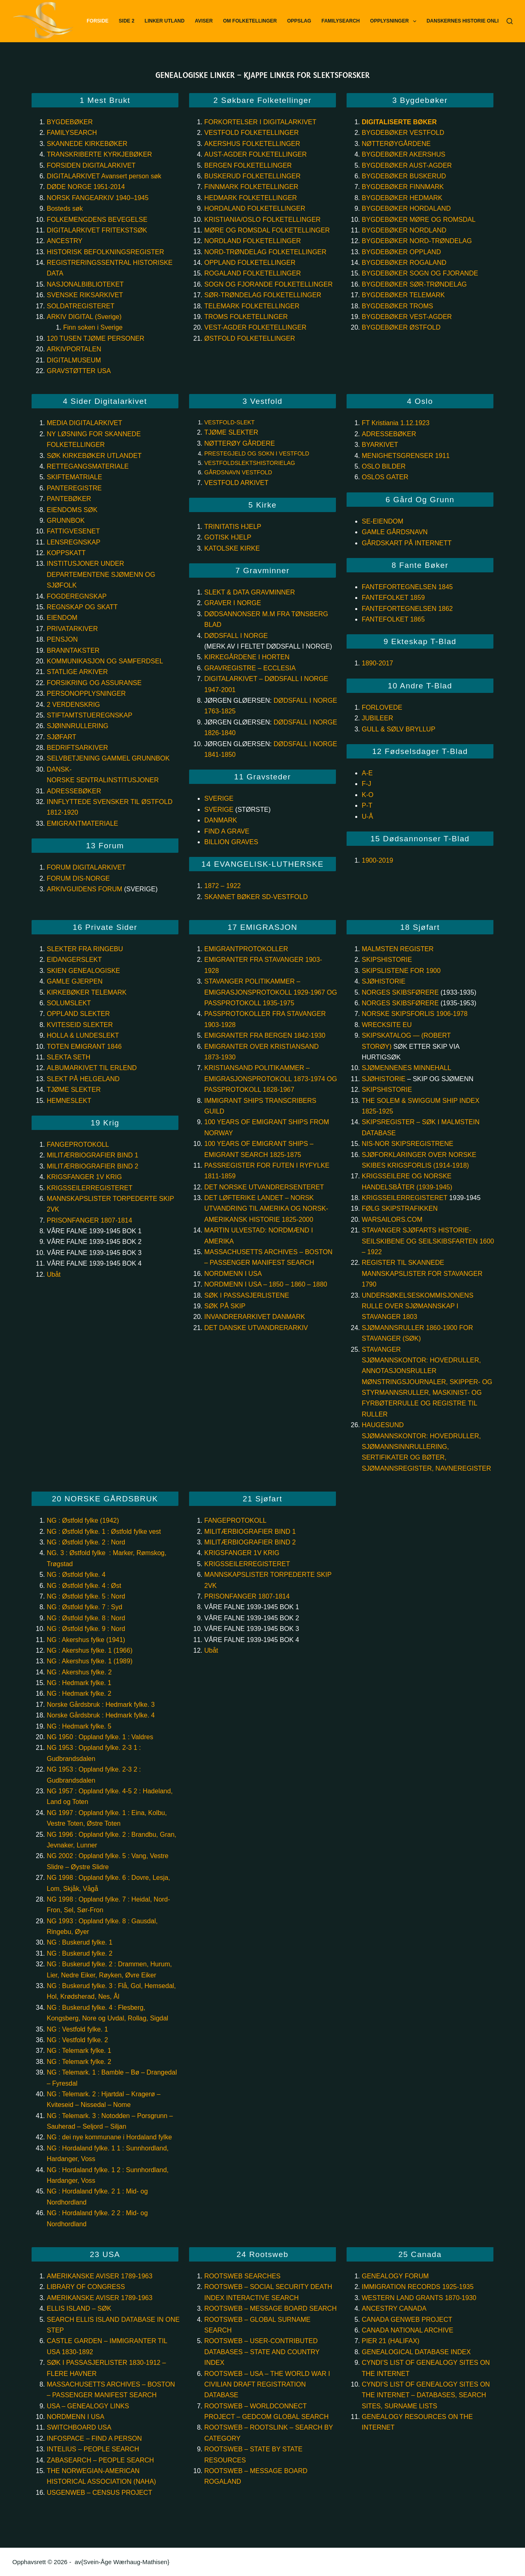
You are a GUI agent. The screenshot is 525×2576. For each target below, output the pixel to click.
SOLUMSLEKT (69, 1003)
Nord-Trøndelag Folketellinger (265, 251)
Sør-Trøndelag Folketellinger (262, 295)
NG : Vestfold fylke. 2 (77, 2039)
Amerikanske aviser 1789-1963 (100, 2276)
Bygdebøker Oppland (401, 251)
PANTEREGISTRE (74, 488)
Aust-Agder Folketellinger (255, 154)
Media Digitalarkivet (84, 422)
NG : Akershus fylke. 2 (79, 1672)
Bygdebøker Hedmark (402, 197)
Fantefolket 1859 (393, 597)
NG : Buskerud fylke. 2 (79, 1953)
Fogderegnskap (77, 596)
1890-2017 (377, 663)
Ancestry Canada (394, 2308)
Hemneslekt (69, 1100)
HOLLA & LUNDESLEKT (83, 1035)
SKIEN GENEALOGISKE (83, 970)
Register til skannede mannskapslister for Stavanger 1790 (422, 1273)
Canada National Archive (407, 2330)
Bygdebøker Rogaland (404, 262)
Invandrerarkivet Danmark (254, 1316)
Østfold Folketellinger (249, 338)
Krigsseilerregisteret (404, 1197)
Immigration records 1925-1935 (418, 2286)
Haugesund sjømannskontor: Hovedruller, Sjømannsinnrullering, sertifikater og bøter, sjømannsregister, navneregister (426, 1446)
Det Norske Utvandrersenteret (264, 1187)
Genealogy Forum (395, 2276)
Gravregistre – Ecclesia (250, 668)
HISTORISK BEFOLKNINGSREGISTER (105, 251)
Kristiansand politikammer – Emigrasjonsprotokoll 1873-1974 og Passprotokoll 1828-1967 (270, 1078)
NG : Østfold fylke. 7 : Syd (84, 1606)
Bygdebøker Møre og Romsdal (418, 219)
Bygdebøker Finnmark (403, 186)
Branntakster (73, 650)
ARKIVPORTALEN (74, 349)
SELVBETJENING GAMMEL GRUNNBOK (108, 758)
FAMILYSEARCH (72, 132)
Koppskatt (66, 552)
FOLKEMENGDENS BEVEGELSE (97, 219)
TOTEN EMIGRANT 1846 (84, 1046)
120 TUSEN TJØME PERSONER (95, 338)
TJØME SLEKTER (231, 432)
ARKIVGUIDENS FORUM (84, 889)
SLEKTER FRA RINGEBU (85, 948)
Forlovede (382, 707)
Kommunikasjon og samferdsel (105, 661)
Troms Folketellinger (246, 316)
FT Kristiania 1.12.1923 (395, 422)
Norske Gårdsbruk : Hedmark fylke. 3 (101, 1704)
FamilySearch (341, 21)
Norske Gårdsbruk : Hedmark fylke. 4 (101, 1715)
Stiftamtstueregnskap (89, 715)
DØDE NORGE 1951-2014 (86, 186)
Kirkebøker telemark (86, 992)
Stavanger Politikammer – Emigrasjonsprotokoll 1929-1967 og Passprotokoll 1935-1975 (270, 992)
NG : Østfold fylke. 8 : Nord (86, 1618)
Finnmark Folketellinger (251, 186)
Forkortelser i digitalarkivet (260, 121)
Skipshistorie (387, 1089)
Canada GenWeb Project (408, 2319)
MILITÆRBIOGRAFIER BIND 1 (92, 1155)
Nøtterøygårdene (396, 143)
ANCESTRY (64, 240)
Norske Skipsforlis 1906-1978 (415, 1013)
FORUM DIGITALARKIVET (86, 867)
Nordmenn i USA (233, 1273)
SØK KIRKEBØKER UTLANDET (94, 455)
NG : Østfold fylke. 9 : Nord (86, 1628)
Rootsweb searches (242, 2276)
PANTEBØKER (69, 498)
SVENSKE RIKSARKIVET (85, 295)
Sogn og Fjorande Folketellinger (268, 284)
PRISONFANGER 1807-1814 (89, 1220)
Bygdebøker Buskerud (404, 176)
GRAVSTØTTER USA (79, 370)
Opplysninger (395, 21)
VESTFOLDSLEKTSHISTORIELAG (249, 463)
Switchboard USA (79, 2427)
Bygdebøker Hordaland (406, 208)
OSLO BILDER (384, 466)
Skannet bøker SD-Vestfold (256, 896)
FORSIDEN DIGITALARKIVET (91, 165)
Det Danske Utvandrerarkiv (256, 1327)
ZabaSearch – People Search (100, 2460)
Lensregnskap (73, 542)
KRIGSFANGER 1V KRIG (84, 1176)
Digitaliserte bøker (399, 121)
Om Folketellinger (250, 21)
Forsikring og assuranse (94, 682)
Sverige (218, 798)
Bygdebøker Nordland (404, 230)
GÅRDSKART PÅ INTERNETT (407, 543)
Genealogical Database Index (416, 2351)
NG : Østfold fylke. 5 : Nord (86, 1596)
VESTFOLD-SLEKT (229, 422)
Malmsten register (398, 948)
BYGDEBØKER (70, 121)
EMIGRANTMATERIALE (82, 823)
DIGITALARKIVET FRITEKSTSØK (97, 230)
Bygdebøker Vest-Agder (407, 316)
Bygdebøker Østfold (401, 327)
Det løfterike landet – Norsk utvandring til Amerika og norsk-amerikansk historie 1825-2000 (266, 1208)
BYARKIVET (380, 444)
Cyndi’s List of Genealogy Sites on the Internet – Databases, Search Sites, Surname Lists (426, 2395)
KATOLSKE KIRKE (232, 548)
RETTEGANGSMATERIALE (88, 466)
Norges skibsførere (400, 992)
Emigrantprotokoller (246, 948)
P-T (367, 805)
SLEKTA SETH (68, 1057)
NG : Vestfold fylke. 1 (77, 2029)
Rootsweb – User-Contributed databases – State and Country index (262, 2351)
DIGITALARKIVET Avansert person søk (105, 176)
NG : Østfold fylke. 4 (76, 1574)
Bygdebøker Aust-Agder (407, 165)
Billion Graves (231, 841)
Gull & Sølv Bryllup (398, 729)
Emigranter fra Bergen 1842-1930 (264, 1035)
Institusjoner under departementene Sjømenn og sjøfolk (101, 574)
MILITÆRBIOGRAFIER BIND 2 (92, 1166)
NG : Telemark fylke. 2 (79, 2061)
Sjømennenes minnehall (406, 1067)
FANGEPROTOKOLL (78, 1144)
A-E (367, 773)
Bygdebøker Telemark (403, 295)
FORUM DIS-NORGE (78, 878)
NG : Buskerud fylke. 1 (79, 1942)
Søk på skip (224, 1306)
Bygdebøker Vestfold (403, 132)
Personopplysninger (86, 693)
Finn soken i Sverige (93, 327)
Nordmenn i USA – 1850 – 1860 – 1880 (265, 1284)
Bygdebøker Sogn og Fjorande (420, 273)
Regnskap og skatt (82, 607)
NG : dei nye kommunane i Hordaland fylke (109, 2137)
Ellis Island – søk (79, 2308)
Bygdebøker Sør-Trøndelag (414, 284)
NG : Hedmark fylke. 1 (79, 1682)
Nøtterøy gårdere (239, 443)
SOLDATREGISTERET (80, 306)
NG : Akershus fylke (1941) (86, 1639)
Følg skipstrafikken (400, 1208)
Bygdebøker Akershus (403, 154)
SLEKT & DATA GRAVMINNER (249, 592)
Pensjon (62, 639)
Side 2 (127, 21)
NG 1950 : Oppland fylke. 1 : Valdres (100, 1736)
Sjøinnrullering (77, 725)
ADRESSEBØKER (389, 433)
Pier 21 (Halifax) (391, 2340)
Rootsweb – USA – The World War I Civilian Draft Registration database (267, 2384)
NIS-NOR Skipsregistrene (407, 1143)
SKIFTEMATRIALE (74, 477)
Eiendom (62, 617)
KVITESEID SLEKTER (80, 1024)
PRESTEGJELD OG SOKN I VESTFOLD (256, 453)
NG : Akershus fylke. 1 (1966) (89, 1650)
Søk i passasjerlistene (246, 1295)
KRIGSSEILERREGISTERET (89, 1187)
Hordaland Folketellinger (254, 208)
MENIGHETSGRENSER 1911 (406, 455)
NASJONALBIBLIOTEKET (85, 284)
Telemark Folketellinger (251, 306)
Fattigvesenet (73, 531)
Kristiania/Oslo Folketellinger (262, 219)
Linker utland (165, 21)
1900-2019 (377, 860)
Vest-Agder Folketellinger (255, 327)
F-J (366, 783)
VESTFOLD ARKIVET (236, 482)
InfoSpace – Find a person (94, 2438)
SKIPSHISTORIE (387, 959)
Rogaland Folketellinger (252, 273)
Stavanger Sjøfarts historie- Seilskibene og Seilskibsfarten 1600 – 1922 (428, 1241)
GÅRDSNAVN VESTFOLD (238, 472)
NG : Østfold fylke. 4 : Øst (84, 1585)
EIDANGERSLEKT (74, 959)
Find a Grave (226, 831)
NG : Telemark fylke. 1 (79, 2050)
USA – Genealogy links (88, 2406)
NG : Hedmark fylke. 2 (79, 1693)
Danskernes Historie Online (466, 21)
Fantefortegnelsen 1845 (408, 586)
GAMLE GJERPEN (75, 981)
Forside (97, 21)
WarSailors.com (392, 1219)
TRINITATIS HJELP (232, 526)
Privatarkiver (72, 628)
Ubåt (54, 1274)
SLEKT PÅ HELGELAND (83, 1078)
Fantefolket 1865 (393, 619)
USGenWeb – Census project (99, 2492)
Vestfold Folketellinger (252, 132)
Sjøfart (61, 736)
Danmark (220, 820)
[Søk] (510, 21)
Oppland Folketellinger (249, 262)
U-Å (367, 816)
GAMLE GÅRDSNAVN (395, 531)
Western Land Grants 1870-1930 (419, 2297)
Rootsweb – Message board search (270, 2308)
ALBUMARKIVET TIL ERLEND (92, 1067)
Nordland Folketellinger (252, 240)
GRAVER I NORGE (232, 602)
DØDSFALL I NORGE (236, 635)
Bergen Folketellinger (248, 165)
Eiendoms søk (72, 509)
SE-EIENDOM (382, 521)
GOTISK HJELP (227, 537)
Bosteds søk (65, 208)
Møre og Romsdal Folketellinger (267, 230)
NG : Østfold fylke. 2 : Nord (86, 1542)
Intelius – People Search (93, 2449)
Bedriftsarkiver (77, 747)
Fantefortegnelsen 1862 (407, 608)
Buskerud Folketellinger (252, 176)
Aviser (204, 21)
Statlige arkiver (77, 671)
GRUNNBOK (65, 520)
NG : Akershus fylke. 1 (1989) (89, 1661)
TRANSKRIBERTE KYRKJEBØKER (99, 154)
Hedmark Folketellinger (250, 197)
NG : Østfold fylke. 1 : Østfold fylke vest (104, 1531)
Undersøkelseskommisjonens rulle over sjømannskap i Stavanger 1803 (417, 1306)
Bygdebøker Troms (397, 306)
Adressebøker (74, 791)
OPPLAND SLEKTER (78, 1013)
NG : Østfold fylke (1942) (83, 1520)
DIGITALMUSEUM (74, 360)
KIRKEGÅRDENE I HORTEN (247, 657)
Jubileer (377, 718)
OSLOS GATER (385, 477)
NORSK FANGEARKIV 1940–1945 (97, 197)
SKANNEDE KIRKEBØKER (87, 143)
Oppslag (299, 21)
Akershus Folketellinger (252, 143)
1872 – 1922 (222, 885)
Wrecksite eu (387, 1024)
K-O (367, 794)
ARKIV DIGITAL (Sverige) (84, 316)
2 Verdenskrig (73, 704)
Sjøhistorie (383, 981)
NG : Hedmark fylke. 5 (79, 1726)
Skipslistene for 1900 (401, 970)
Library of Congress (86, 2286)
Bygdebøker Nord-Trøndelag (417, 240)
